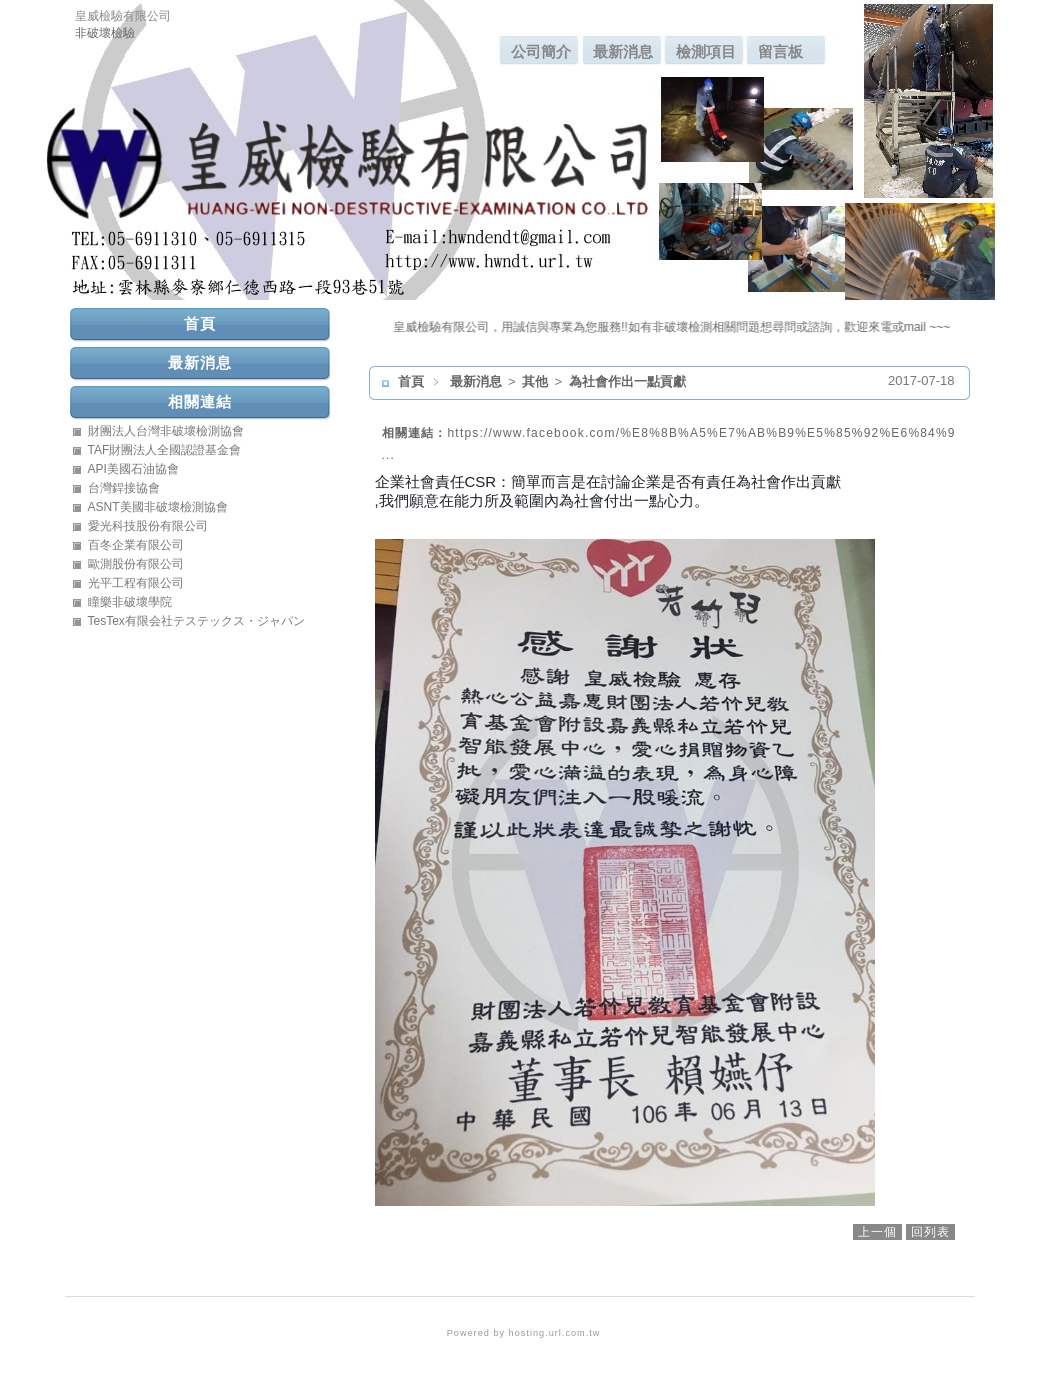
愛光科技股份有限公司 (148, 526)
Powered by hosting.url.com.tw (524, 1333)
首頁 (411, 381)
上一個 (877, 1232)
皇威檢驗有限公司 (123, 16)
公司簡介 (541, 51)
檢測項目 (706, 51)
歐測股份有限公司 (136, 564)
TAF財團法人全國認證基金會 (165, 450)
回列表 (930, 1232)
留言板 (780, 51)
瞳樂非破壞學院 (130, 602)
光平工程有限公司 (136, 583)
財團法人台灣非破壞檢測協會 (166, 431)
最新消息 (623, 51)
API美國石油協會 (133, 469)
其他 (536, 381)
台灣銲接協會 (124, 488)
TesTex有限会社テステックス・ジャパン (196, 621)
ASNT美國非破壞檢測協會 (158, 507)
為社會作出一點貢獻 (627, 381)
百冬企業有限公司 (136, 545)
